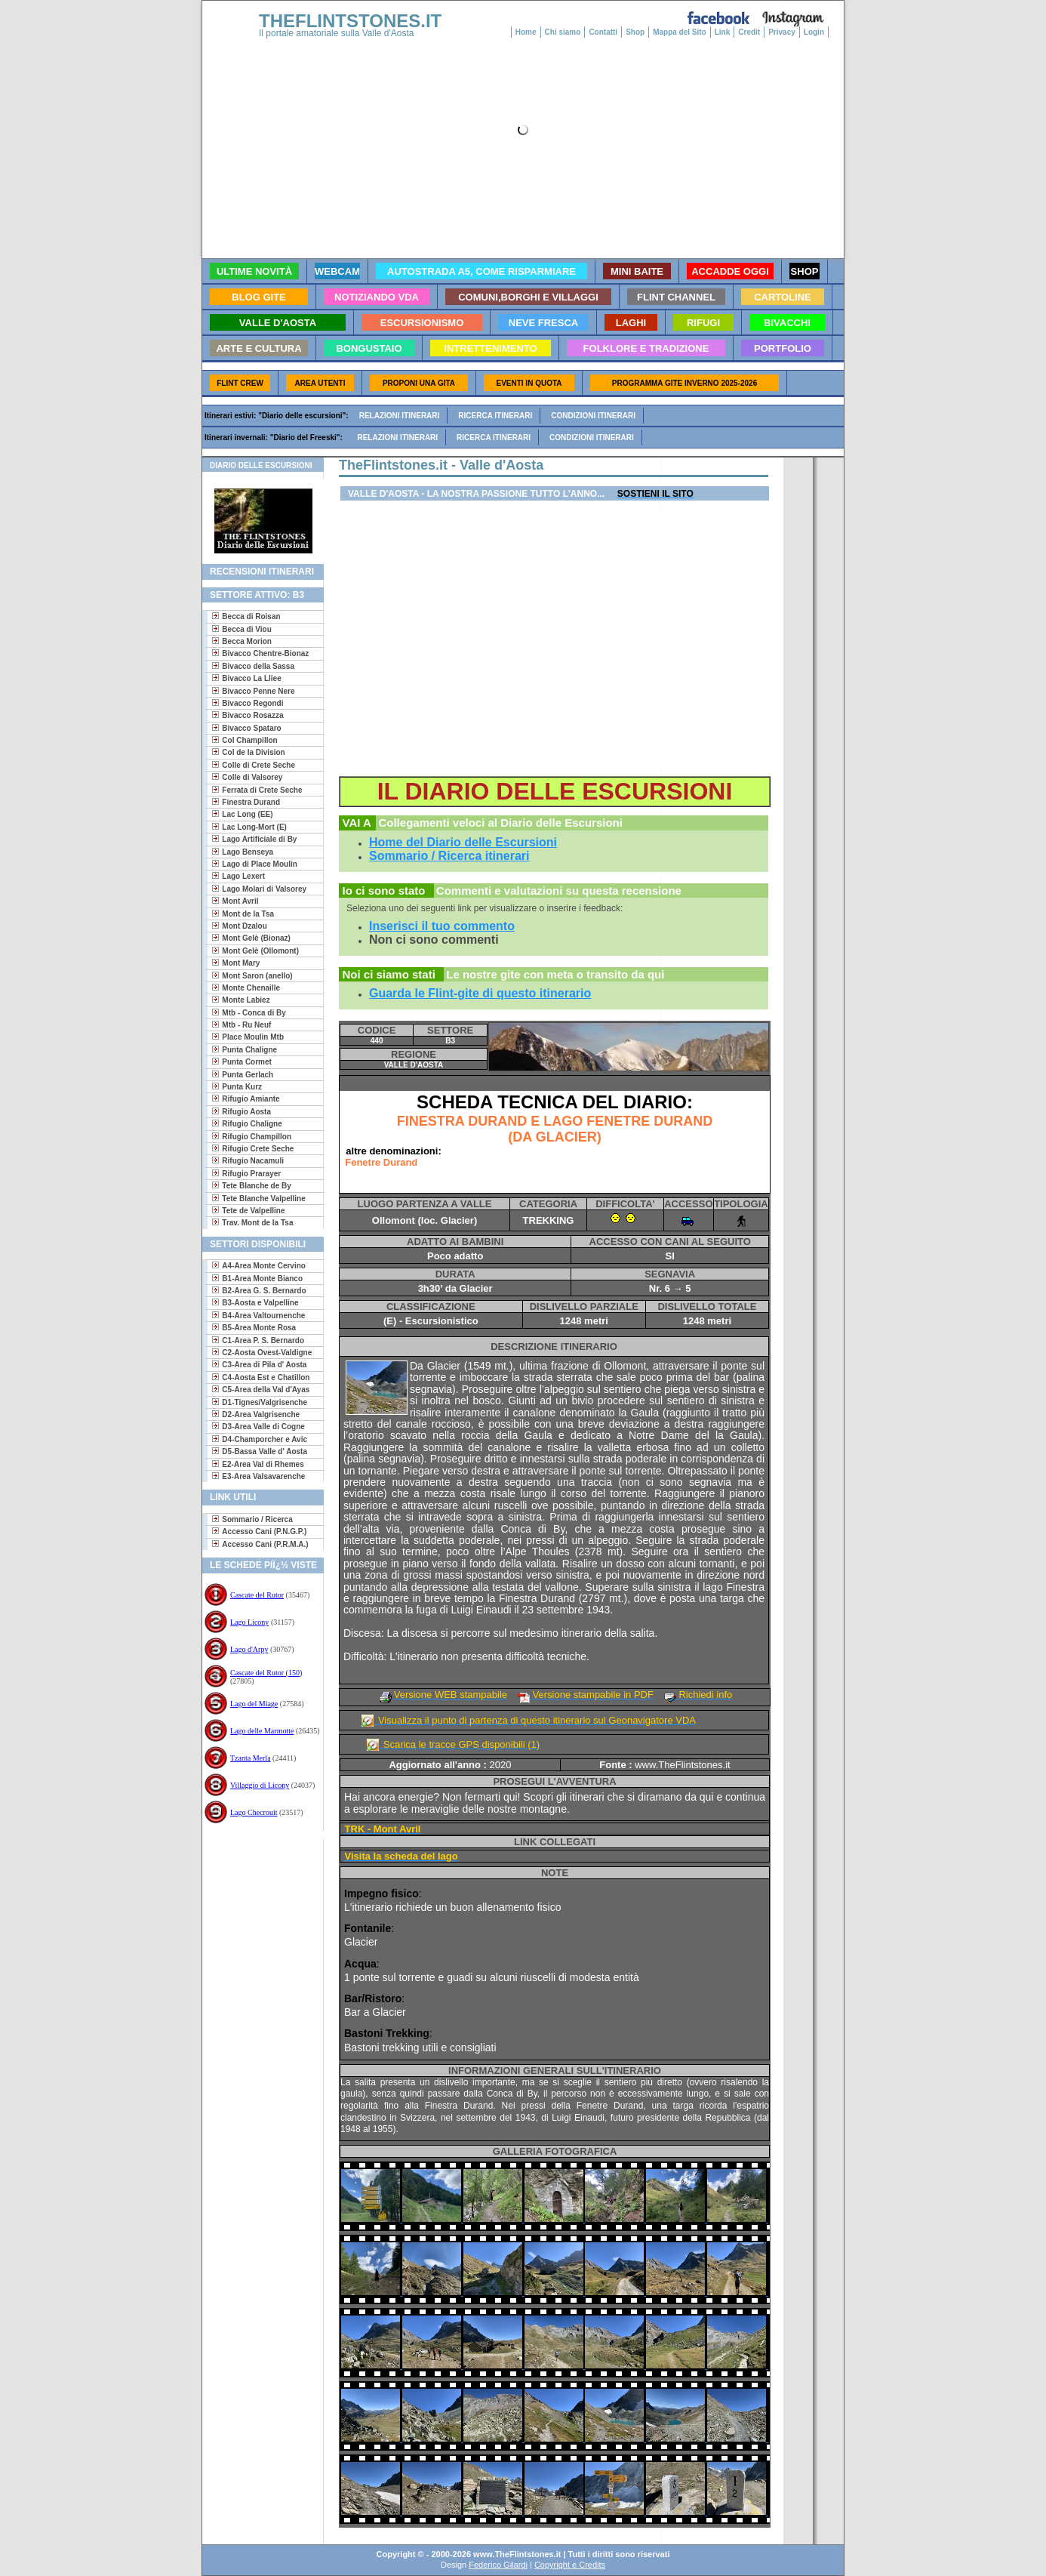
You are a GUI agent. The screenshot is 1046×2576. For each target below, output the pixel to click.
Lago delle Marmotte (262, 1731)
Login (814, 32)
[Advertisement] (257, 1888)
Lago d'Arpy (249, 1649)
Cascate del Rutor (257, 1595)
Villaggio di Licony (259, 1785)
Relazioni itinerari (399, 415)
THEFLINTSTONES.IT (350, 21)
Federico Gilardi (498, 2564)
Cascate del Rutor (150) (266, 1673)
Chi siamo (563, 32)
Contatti (603, 32)
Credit (749, 32)
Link (723, 32)
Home (526, 32)
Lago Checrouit (253, 1812)
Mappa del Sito (679, 32)
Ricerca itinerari (495, 415)
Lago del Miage (254, 1703)
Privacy (781, 32)
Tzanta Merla (250, 1758)
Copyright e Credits (569, 2564)
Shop (635, 32)
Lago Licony (249, 1622)
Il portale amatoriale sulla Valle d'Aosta (336, 33)
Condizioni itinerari (593, 415)
